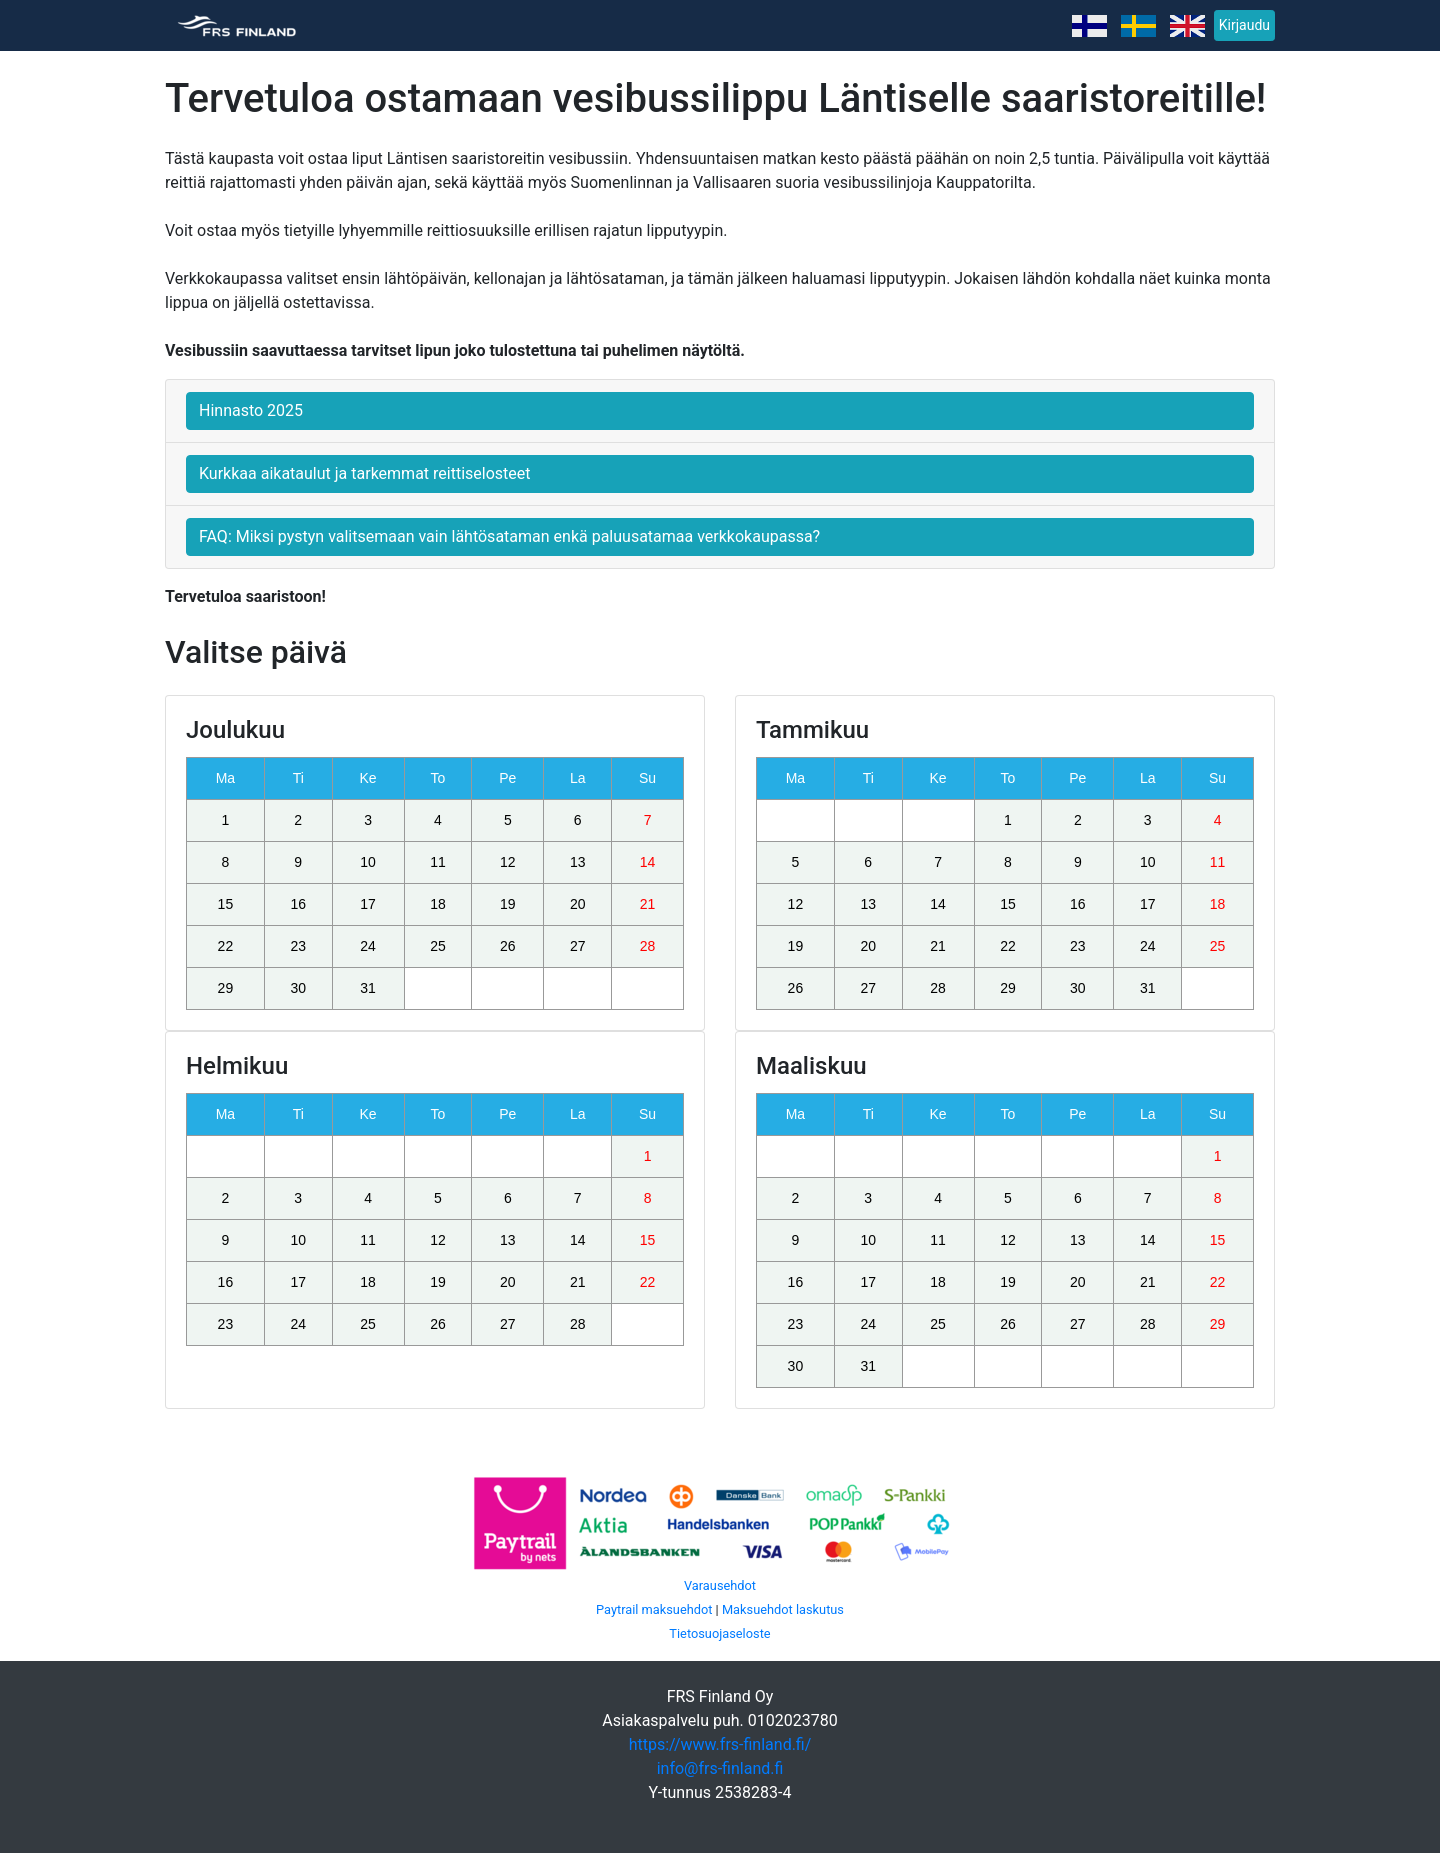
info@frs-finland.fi (720, 1768)
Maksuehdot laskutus (783, 1609)
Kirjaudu (1244, 25)
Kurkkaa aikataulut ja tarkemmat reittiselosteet (365, 473)
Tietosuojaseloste (719, 1633)
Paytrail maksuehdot (654, 1609)
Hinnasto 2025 (251, 410)
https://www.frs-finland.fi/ (720, 1744)
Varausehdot (720, 1585)
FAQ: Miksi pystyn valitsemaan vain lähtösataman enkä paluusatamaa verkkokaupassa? (509, 536)
